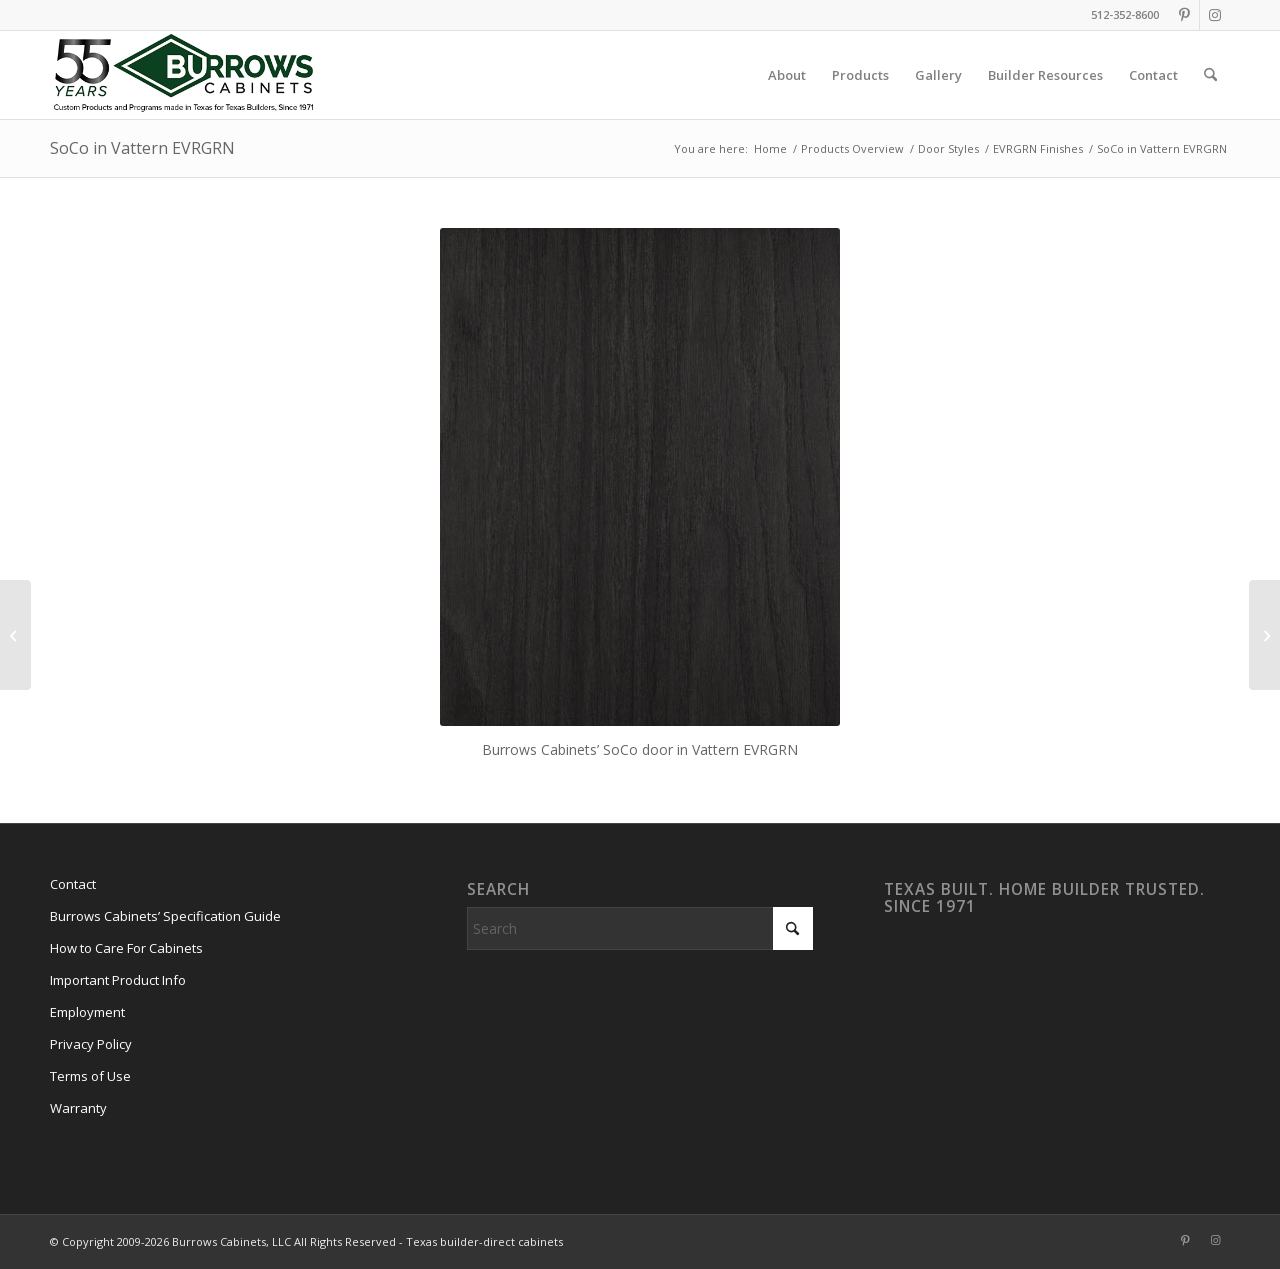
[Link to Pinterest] (1184, 15)
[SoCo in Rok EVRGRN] (1264, 635)
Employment (87, 1012)
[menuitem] (787, 75)
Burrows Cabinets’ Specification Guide (165, 916)
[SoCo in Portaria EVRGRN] (15, 635)
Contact (73, 884)
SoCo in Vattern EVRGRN (142, 148)
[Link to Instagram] (1215, 15)
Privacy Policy (91, 1044)
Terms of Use (90, 1076)
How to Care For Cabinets (126, 948)
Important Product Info (118, 980)
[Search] (1210, 75)
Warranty (78, 1108)
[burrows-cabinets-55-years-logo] (183, 75)
